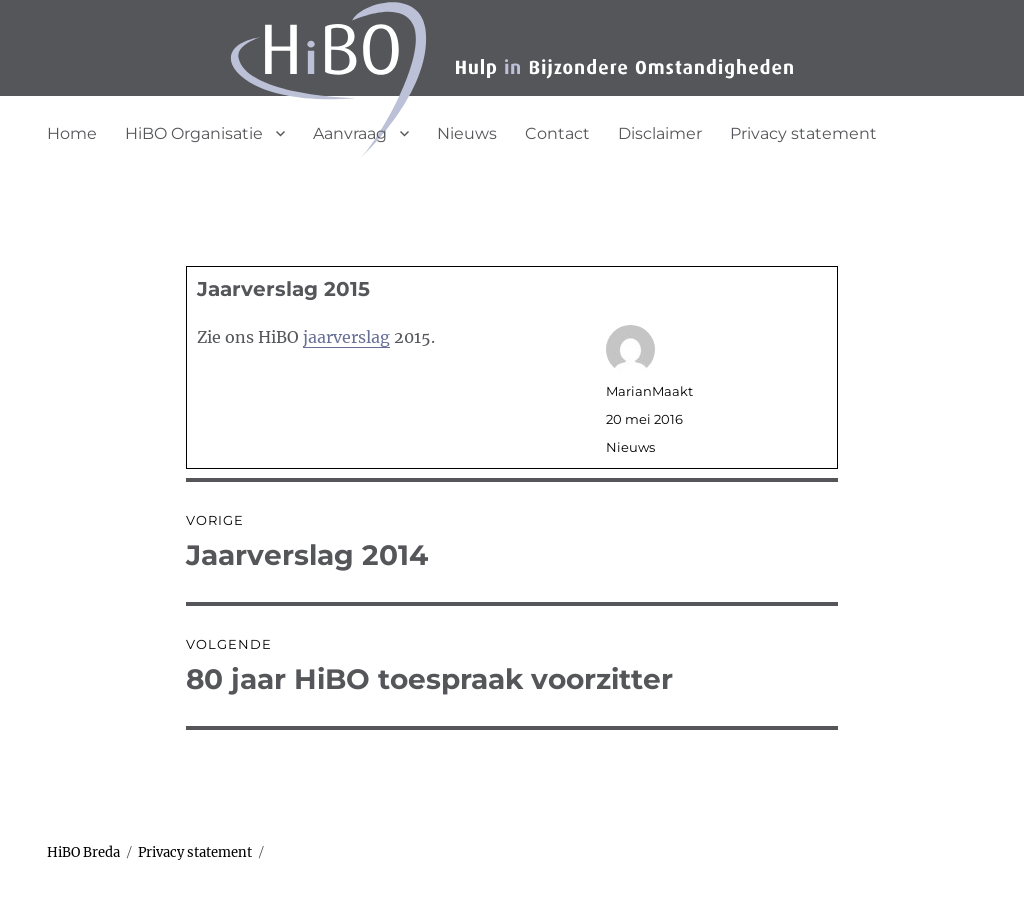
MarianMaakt (649, 391)
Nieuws (467, 133)
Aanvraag (350, 133)
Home (72, 133)
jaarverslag (346, 337)
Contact (557, 133)
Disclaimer (660, 133)
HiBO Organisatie (194, 133)
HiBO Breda (83, 852)
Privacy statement (803, 133)
